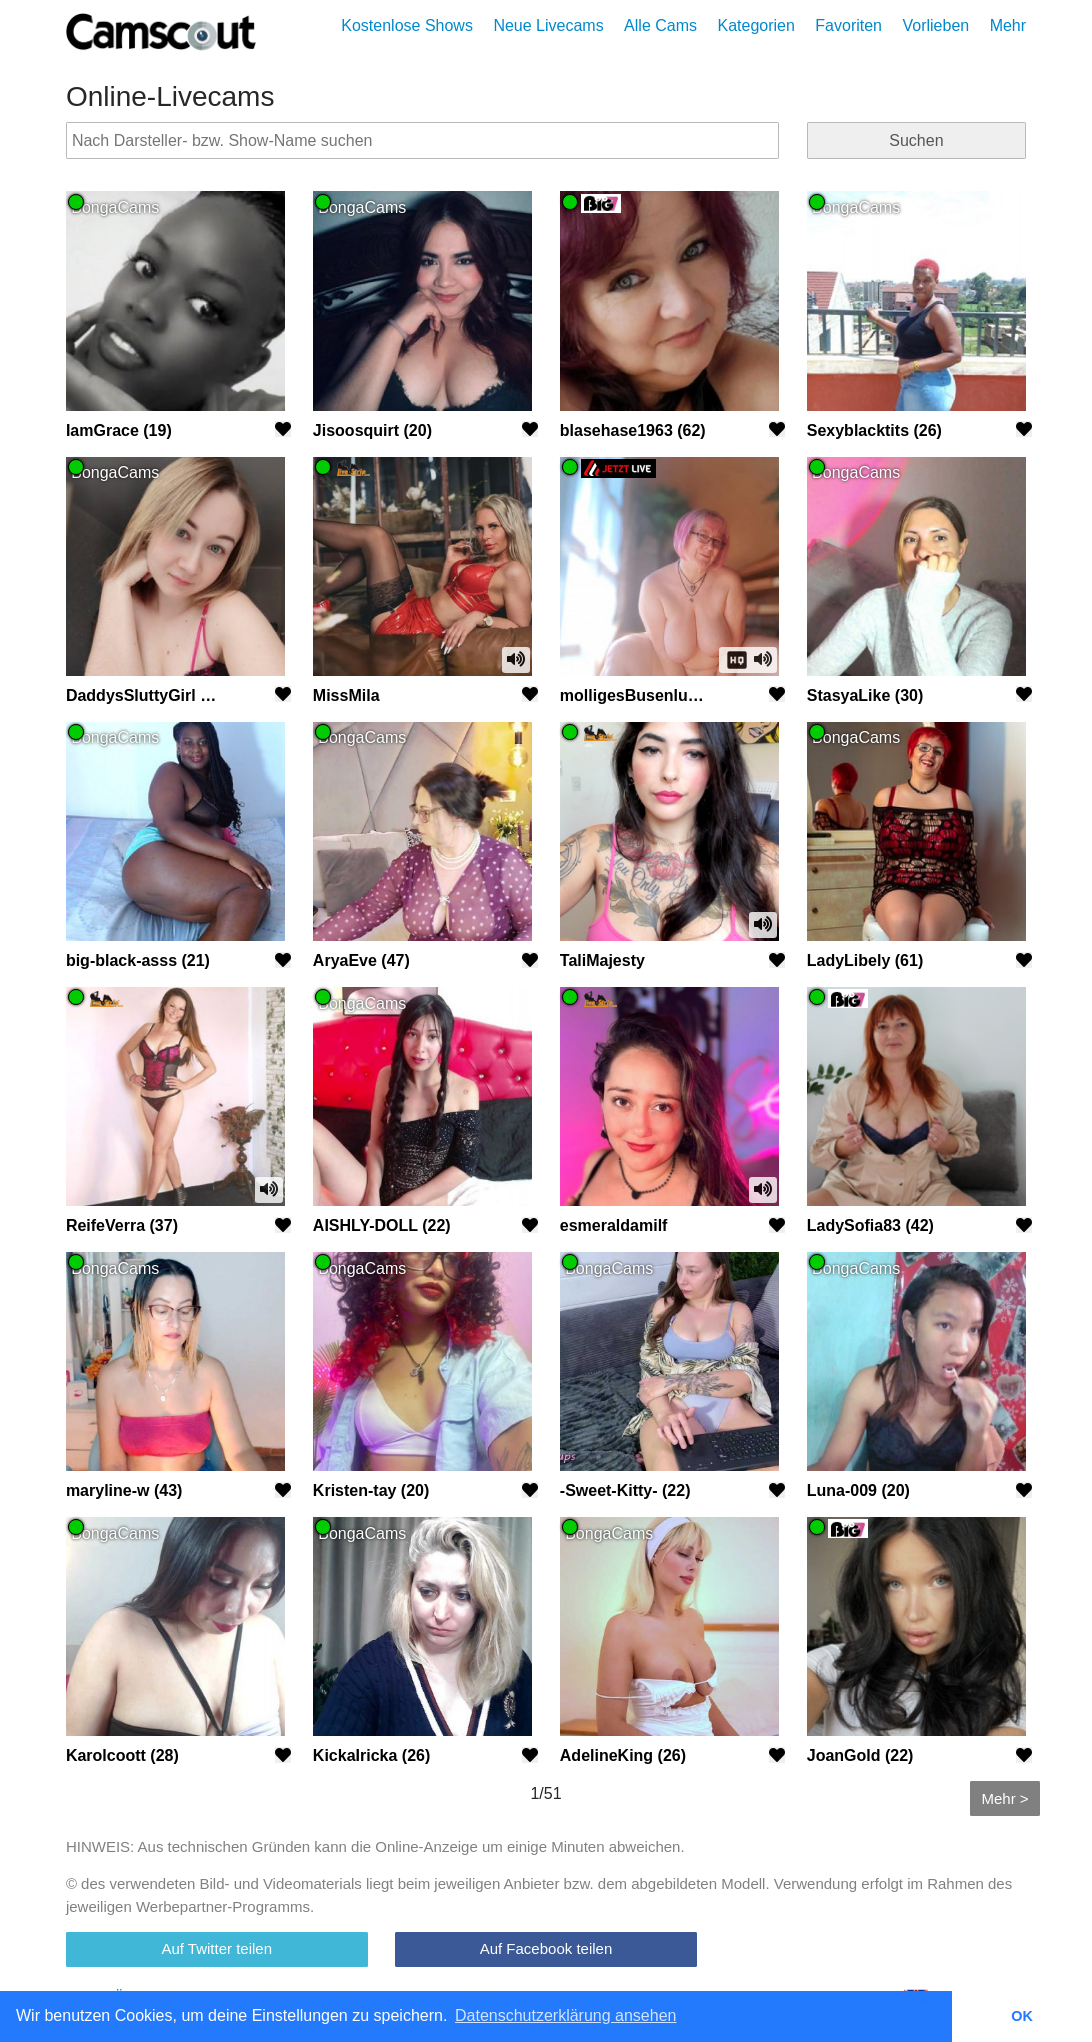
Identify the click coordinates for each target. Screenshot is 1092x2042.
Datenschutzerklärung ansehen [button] (565, 2015)
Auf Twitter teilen (216, 1948)
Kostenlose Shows (407, 25)
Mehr (1008, 25)
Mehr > (1004, 1798)
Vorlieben (935, 25)
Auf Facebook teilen (546, 1948)
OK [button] (1022, 2016)
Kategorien (755, 25)
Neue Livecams (548, 25)
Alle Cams (660, 25)
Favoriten (848, 25)
